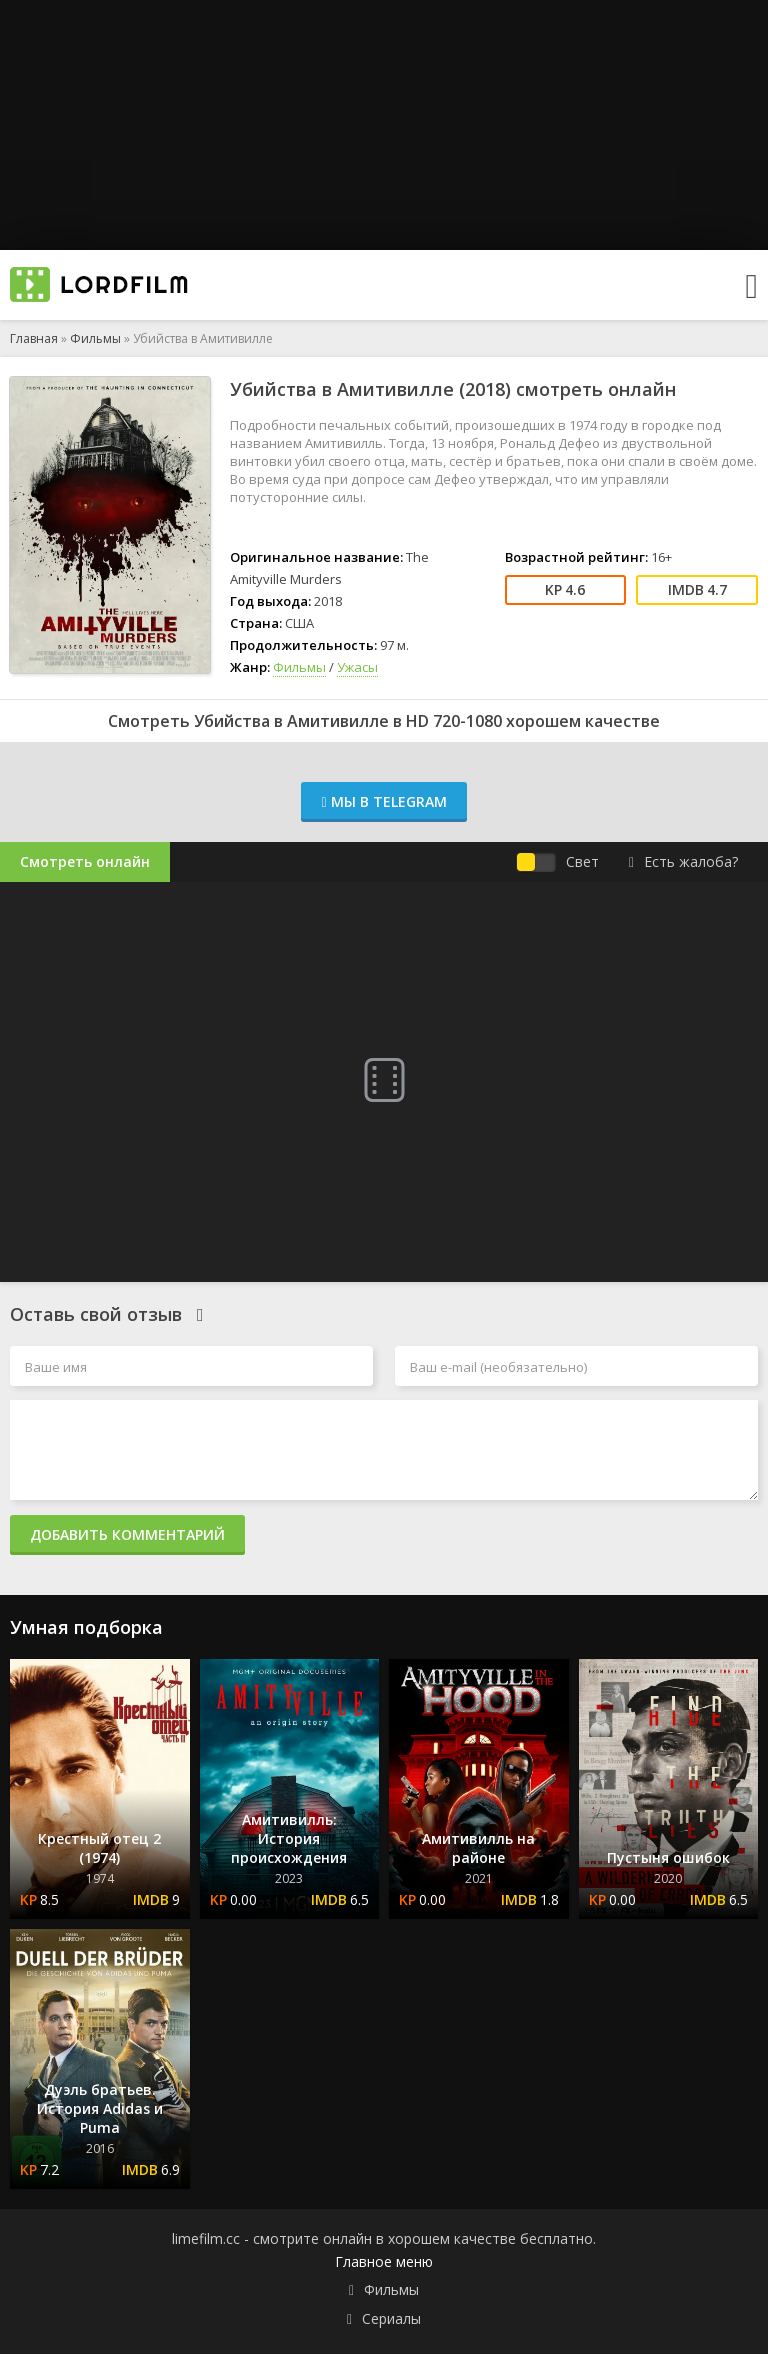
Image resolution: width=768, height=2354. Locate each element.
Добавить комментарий (127, 1534)
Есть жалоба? (683, 861)
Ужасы (357, 667)
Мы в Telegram (383, 801)
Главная (34, 338)
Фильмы (95, 338)
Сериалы (391, 2318)
